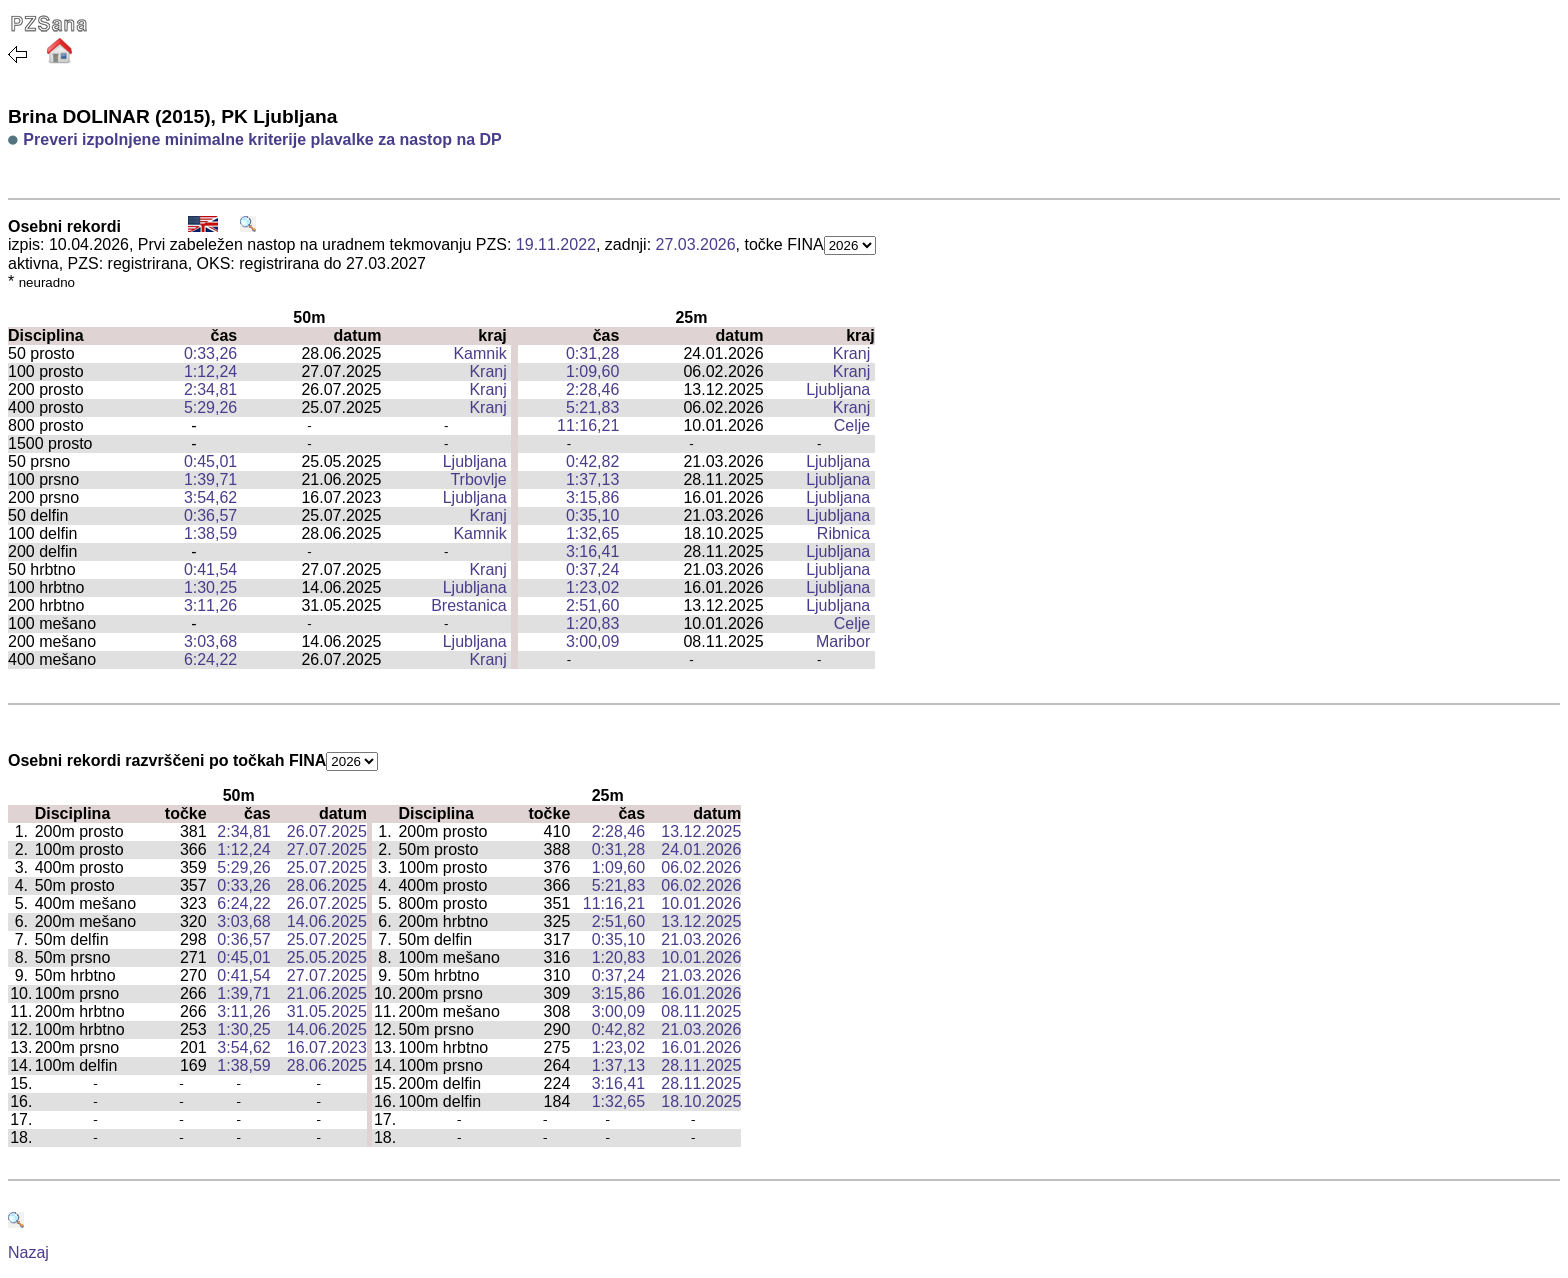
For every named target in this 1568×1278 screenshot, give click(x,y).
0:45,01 (210, 461)
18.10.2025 (701, 1101)
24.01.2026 (701, 849)
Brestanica (469, 605)
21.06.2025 (327, 993)
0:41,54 (210, 569)
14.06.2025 (327, 921)
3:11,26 (210, 605)
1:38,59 (210, 533)
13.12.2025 (701, 831)
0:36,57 (210, 515)
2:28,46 (592, 389)
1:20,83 (592, 623)
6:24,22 (210, 659)
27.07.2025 (327, 849)
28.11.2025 (701, 1065)
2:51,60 (592, 605)
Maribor (843, 641)
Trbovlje (478, 479)
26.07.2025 (327, 831)
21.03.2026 (701, 939)
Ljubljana (838, 389)
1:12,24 (210, 371)
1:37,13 (592, 479)
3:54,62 (210, 497)
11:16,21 (588, 425)
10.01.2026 (701, 903)
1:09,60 (592, 371)
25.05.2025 (327, 957)
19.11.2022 (556, 244)
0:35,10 (592, 515)
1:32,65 (592, 533)
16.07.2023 (327, 1047)
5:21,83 (592, 407)
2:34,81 (210, 389)
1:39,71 (210, 479)
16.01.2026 (701, 993)
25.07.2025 (327, 867)
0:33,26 (210, 353)
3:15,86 (592, 497)
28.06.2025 (327, 885)
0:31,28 (592, 353)
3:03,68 (210, 641)
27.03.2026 (696, 244)
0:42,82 (592, 461)
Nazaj (28, 1252)
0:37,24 (592, 569)
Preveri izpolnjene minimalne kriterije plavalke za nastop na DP (262, 139)
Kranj (851, 353)
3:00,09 (592, 641)
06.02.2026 (701, 867)
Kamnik (479, 353)
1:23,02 (592, 587)
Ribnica (843, 533)
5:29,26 (210, 407)
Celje (852, 425)
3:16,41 (592, 551)
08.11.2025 (701, 1011)
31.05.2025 (327, 1011)
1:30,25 (210, 587)
